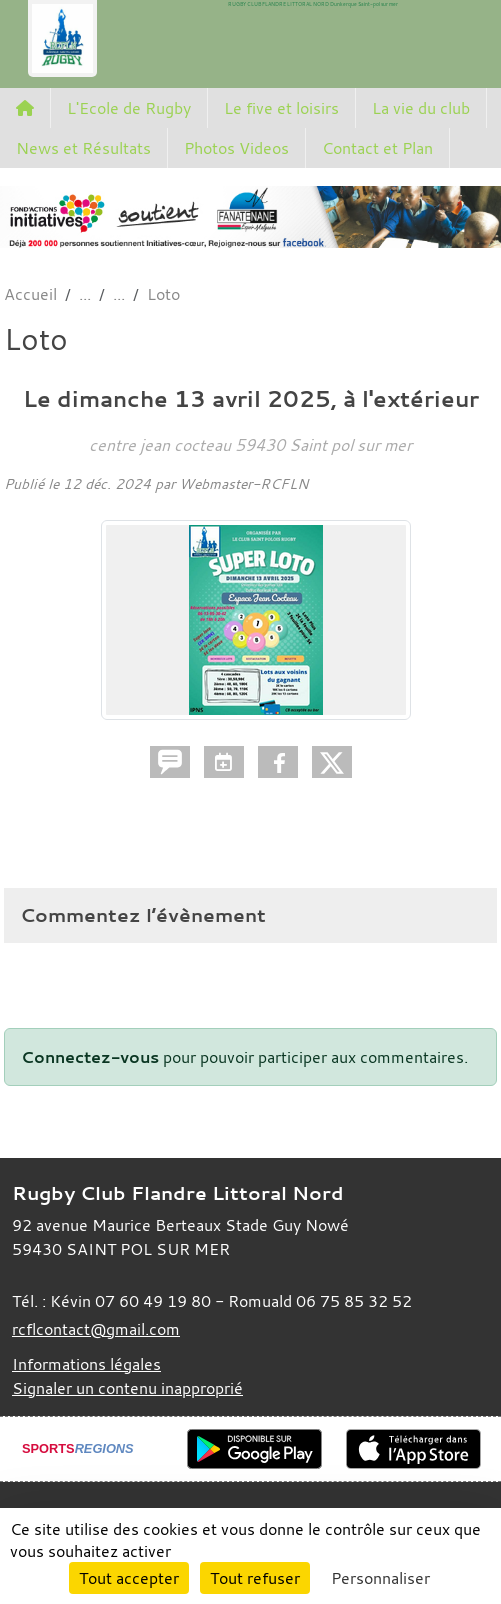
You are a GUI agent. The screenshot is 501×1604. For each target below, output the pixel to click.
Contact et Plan (377, 148)
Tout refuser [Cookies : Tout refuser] (255, 1578)
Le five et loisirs (281, 108)
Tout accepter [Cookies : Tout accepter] (129, 1578)
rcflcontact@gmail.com (96, 1329)
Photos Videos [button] (236, 148)
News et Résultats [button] (83, 148)
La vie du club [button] (421, 108)
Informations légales (86, 1364)
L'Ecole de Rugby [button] (129, 108)
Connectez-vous (90, 1057)
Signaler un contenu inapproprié (127, 1388)
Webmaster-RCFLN (243, 483)
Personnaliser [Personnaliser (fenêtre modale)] (380, 1578)
